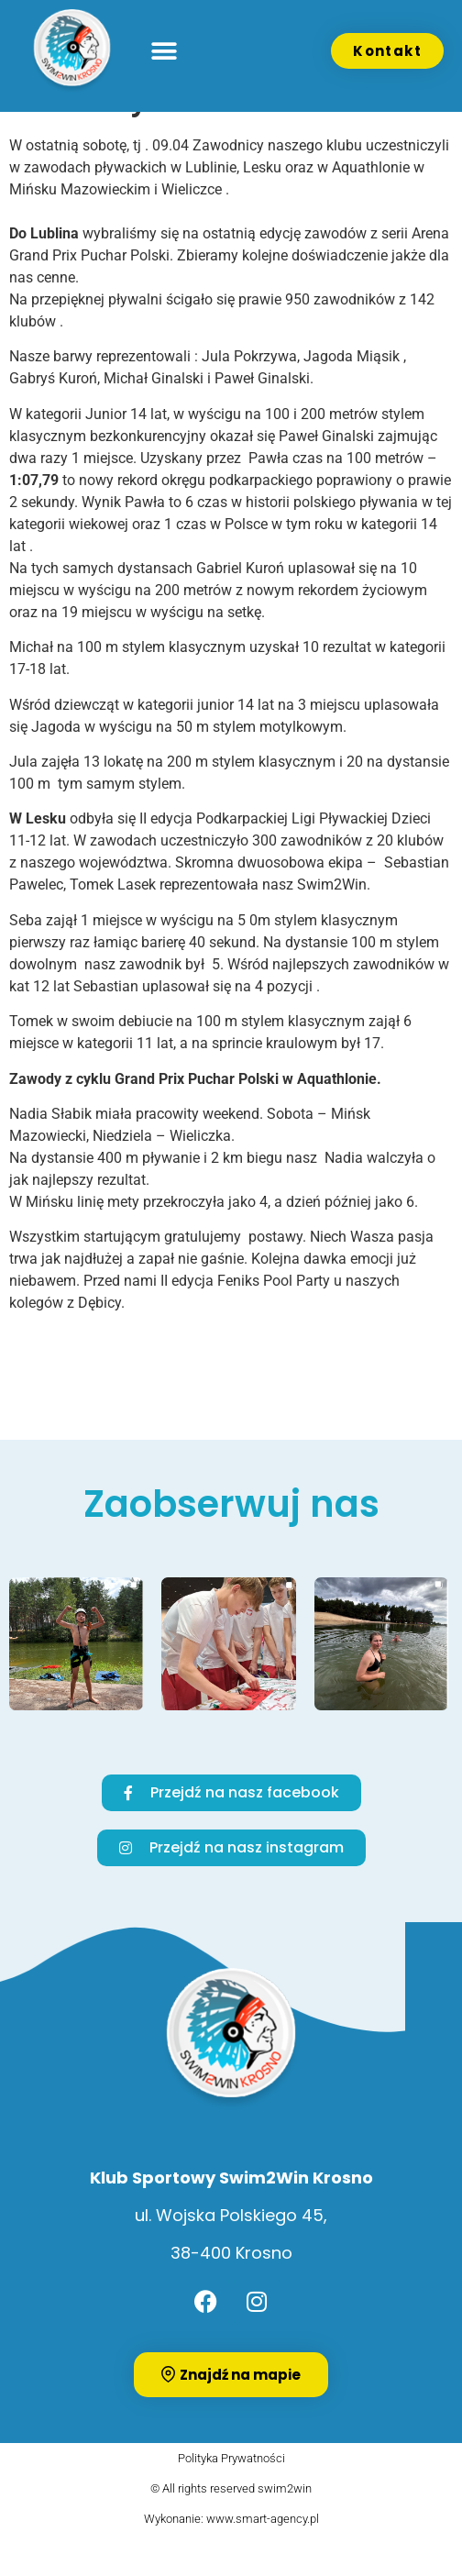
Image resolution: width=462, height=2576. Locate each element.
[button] (163, 51)
